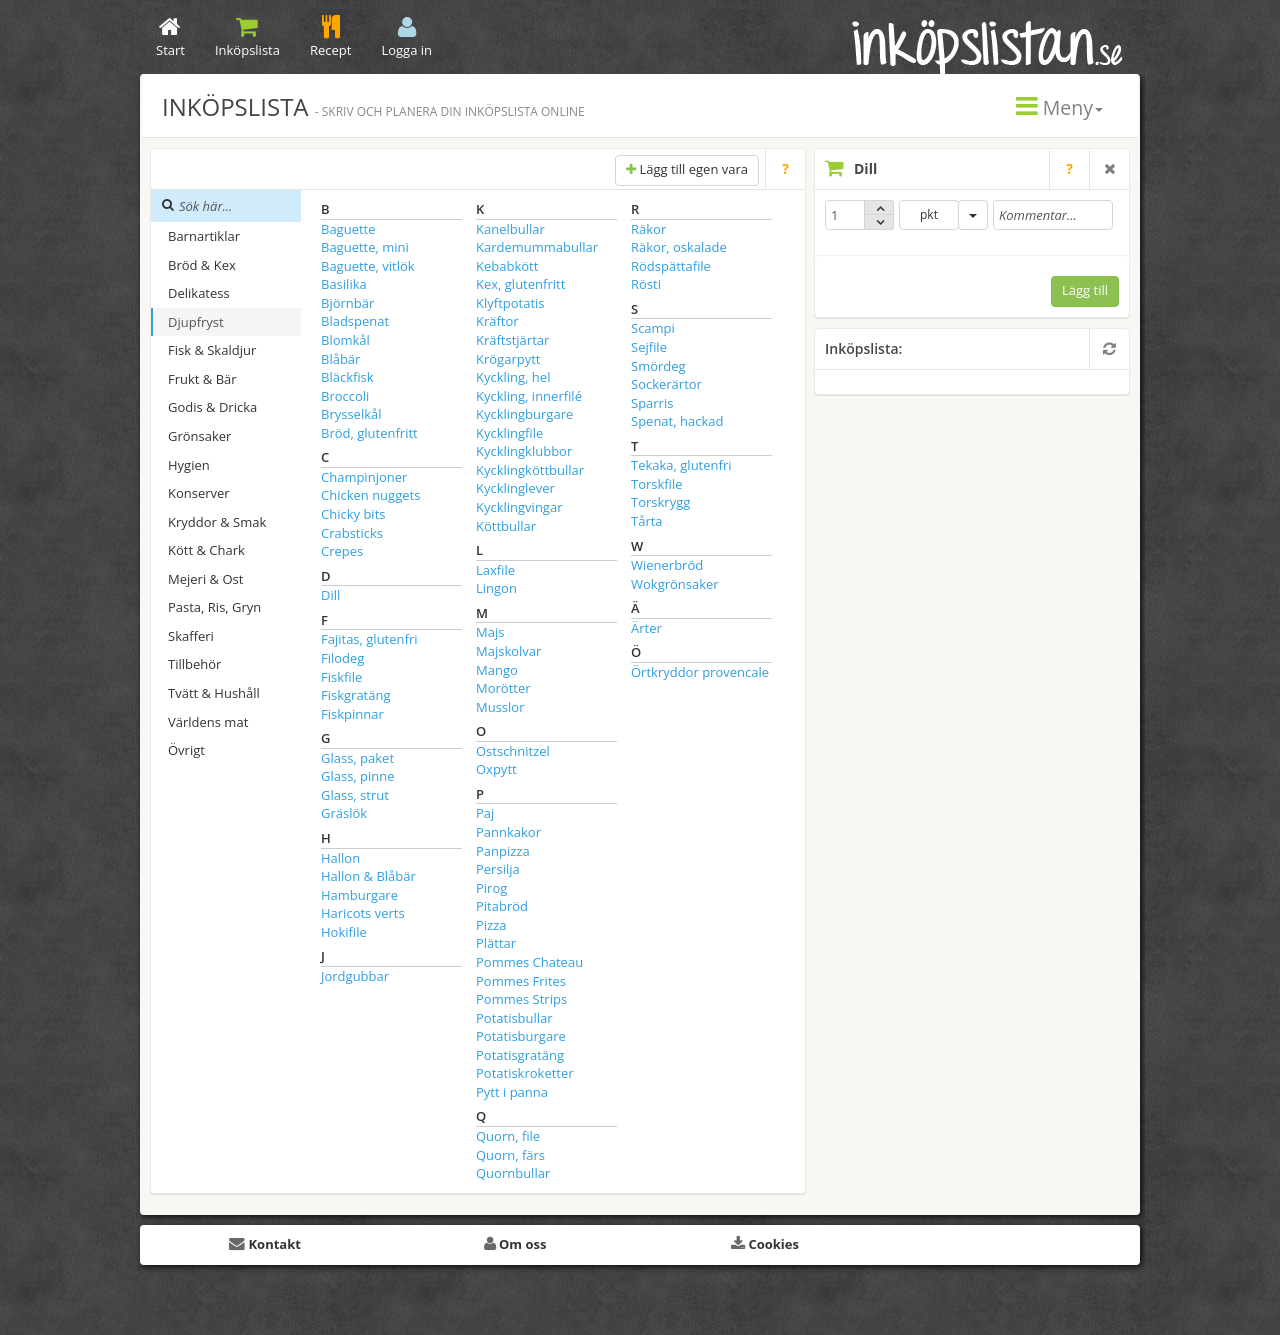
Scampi (653, 328)
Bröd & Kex (202, 265)
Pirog (491, 888)
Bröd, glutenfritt (369, 433)
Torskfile (657, 484)
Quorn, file (508, 1136)
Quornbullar (513, 1173)
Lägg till (1085, 290)
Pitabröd (502, 906)
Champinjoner (364, 477)
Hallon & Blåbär (368, 876)
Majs (490, 632)
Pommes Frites (521, 981)
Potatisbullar (514, 1018)
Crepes (342, 551)
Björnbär (347, 303)
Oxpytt (496, 769)
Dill (330, 595)
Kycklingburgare (524, 414)
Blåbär (340, 359)
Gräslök (344, 813)
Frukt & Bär (202, 379)
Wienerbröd (667, 565)
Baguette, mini (365, 247)
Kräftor (497, 321)
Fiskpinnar (352, 714)
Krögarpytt (508, 359)
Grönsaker (199, 436)
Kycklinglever (515, 488)
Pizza (491, 925)
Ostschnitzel (513, 751)
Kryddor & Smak (217, 522)
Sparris (652, 403)
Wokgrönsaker (675, 584)
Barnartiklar (204, 236)
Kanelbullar (510, 229)
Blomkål (345, 340)
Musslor (500, 707)
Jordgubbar (355, 976)
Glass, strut (355, 795)
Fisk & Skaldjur (212, 350)
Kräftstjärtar (512, 340)
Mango (497, 670)
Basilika (344, 284)
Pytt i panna (512, 1092)
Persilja (498, 869)
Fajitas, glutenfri (369, 639)
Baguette (348, 229)
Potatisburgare (521, 1036)
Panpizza (503, 851)
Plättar (496, 943)
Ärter (646, 628)
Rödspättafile (671, 266)
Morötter (503, 688)
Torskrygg (660, 502)
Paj (485, 813)
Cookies (765, 1244)
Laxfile (495, 570)
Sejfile (649, 347)
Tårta (647, 521)
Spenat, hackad (677, 421)
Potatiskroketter (525, 1073)
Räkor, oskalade (679, 247)
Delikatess (199, 293)
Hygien (189, 465)
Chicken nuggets (370, 495)
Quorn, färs (510, 1155)
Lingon (496, 588)
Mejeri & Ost (205, 579)
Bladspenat (355, 321)
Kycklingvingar (519, 507)
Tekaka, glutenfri (681, 465)
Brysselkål (351, 414)
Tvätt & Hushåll (214, 693)
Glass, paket (357, 758)
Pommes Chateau (529, 962)
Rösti (646, 284)
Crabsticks (352, 533)
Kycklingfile (509, 433)
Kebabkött (507, 266)
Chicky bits (353, 514)
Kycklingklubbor (524, 451)
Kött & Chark (206, 550)
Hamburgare (359, 895)
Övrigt (186, 750)
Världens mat (208, 722)
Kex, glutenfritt (520, 284)
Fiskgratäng (356, 695)
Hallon (340, 858)
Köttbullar (506, 526)
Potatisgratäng (520, 1055)
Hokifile (344, 932)
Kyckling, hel (513, 377)
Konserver (199, 493)
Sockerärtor (666, 384)
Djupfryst (196, 322)
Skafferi (191, 636)
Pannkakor (508, 832)
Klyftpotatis (510, 303)
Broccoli (345, 396)
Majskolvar (508, 651)
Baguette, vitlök (368, 266)
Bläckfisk (347, 377)
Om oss (515, 1244)
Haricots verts (363, 913)
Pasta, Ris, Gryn (214, 607)
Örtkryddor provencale (700, 672)
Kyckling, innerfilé (529, 396)
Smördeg (658, 366)
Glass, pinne (358, 776)
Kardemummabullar (537, 247)
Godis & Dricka (212, 407)
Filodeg (342, 658)
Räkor (648, 229)
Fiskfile (341, 677)
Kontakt (265, 1244)
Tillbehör (194, 664)
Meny (1059, 107)
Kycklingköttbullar (530, 470)
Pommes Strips (521, 999)
